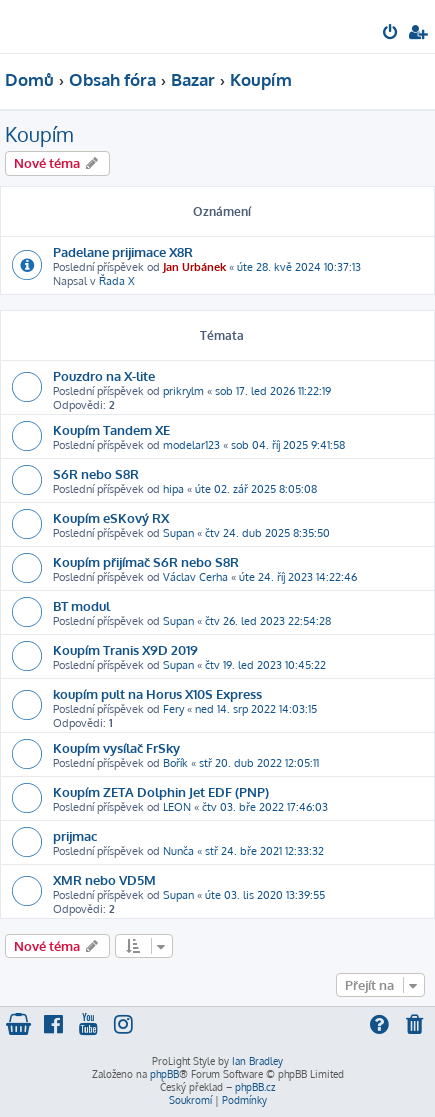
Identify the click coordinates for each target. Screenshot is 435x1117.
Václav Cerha (195, 577)
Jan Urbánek (194, 267)
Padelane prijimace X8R (123, 251)
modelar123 (191, 445)
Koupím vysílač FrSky (116, 747)
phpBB (164, 1074)
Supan (178, 533)
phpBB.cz (255, 1087)
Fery (173, 709)
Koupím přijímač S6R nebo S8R (146, 561)
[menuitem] (391, 34)
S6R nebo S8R (96, 473)
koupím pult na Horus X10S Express (157, 693)
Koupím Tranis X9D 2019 (125, 649)
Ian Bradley (257, 1061)
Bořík (175, 763)
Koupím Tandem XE (111, 429)
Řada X (117, 281)
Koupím (39, 134)
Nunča (178, 851)
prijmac (75, 835)
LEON (177, 807)
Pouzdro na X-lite (104, 375)
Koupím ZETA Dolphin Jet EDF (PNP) (161, 791)
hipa (173, 489)
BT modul (81, 605)
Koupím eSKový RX (111, 517)
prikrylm (183, 391)
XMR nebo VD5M (104, 879)
